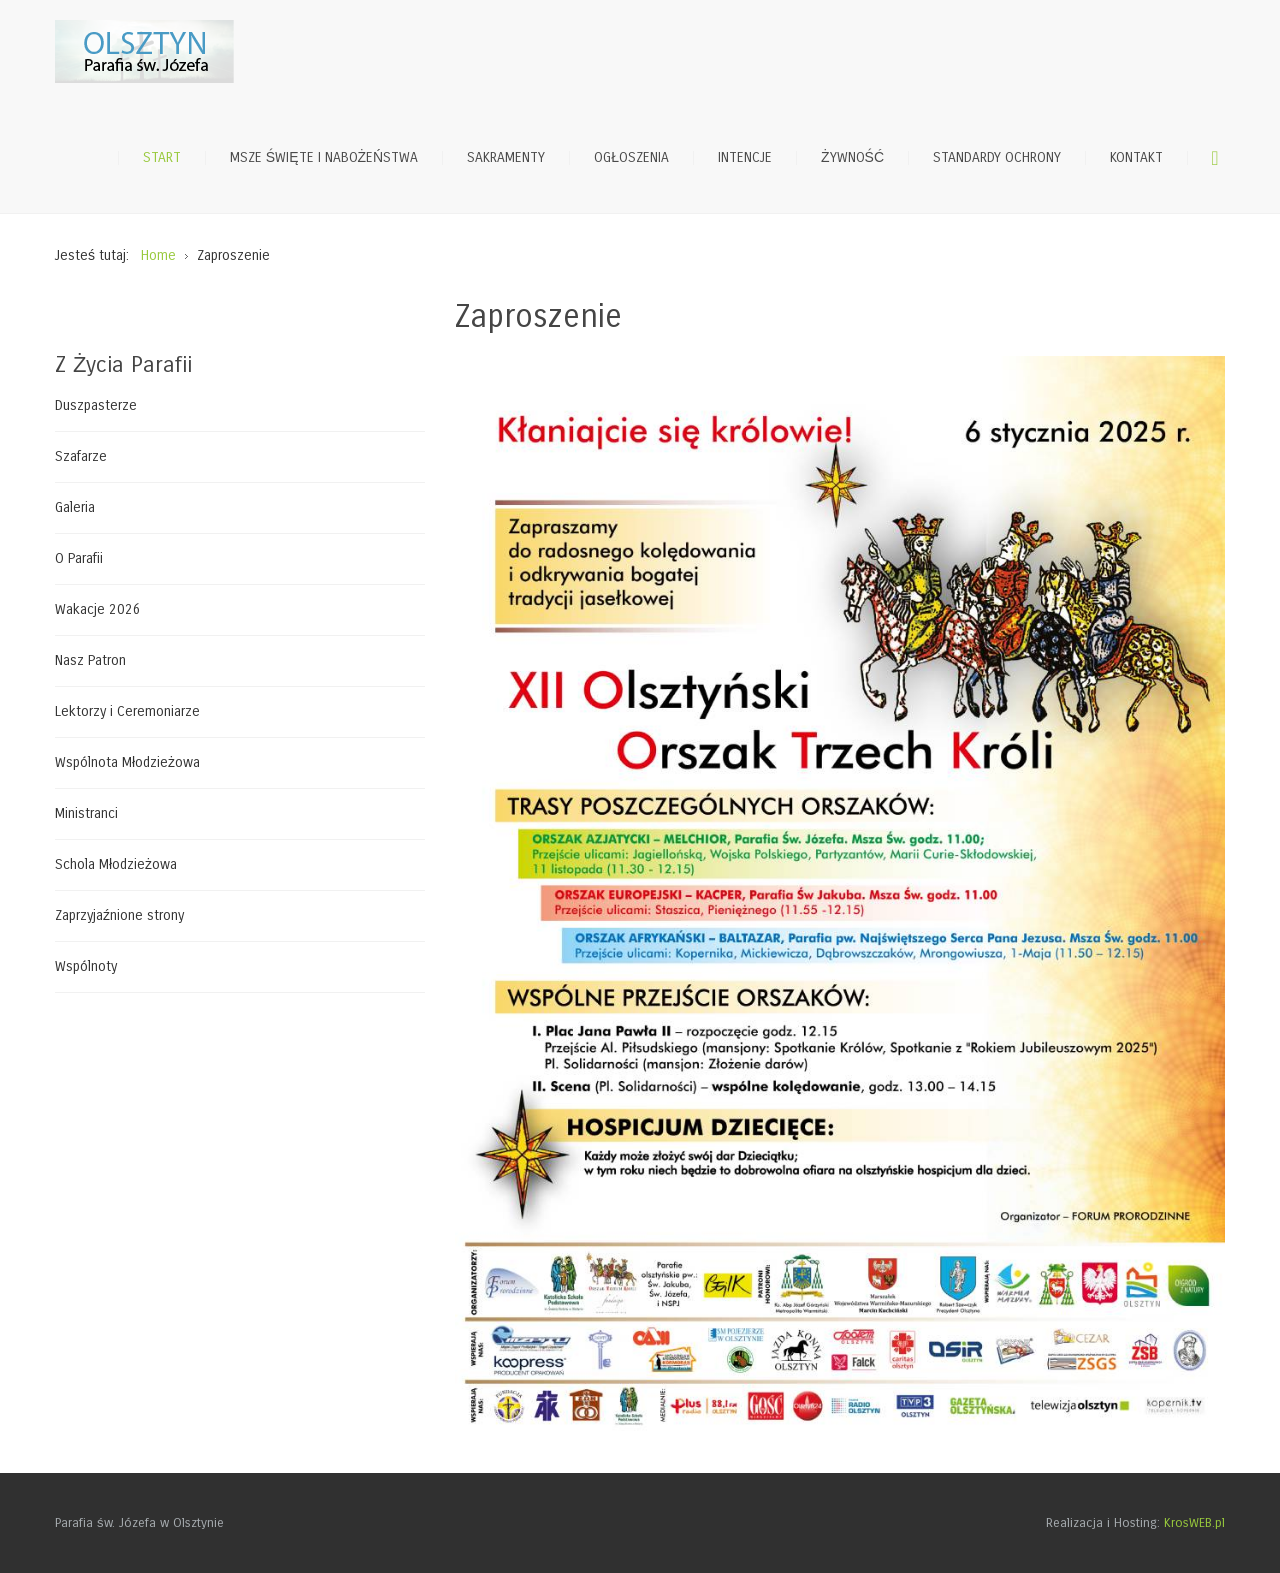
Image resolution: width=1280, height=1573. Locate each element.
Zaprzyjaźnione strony (119, 915)
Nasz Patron (90, 660)
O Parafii (79, 558)
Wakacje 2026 (98, 609)
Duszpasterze (96, 406)
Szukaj (1215, 158)
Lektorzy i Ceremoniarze (127, 711)
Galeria (75, 507)
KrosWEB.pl (1194, 1523)
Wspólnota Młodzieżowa (127, 762)
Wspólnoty (86, 966)
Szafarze (81, 456)
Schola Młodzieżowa (116, 864)
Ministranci (86, 813)
